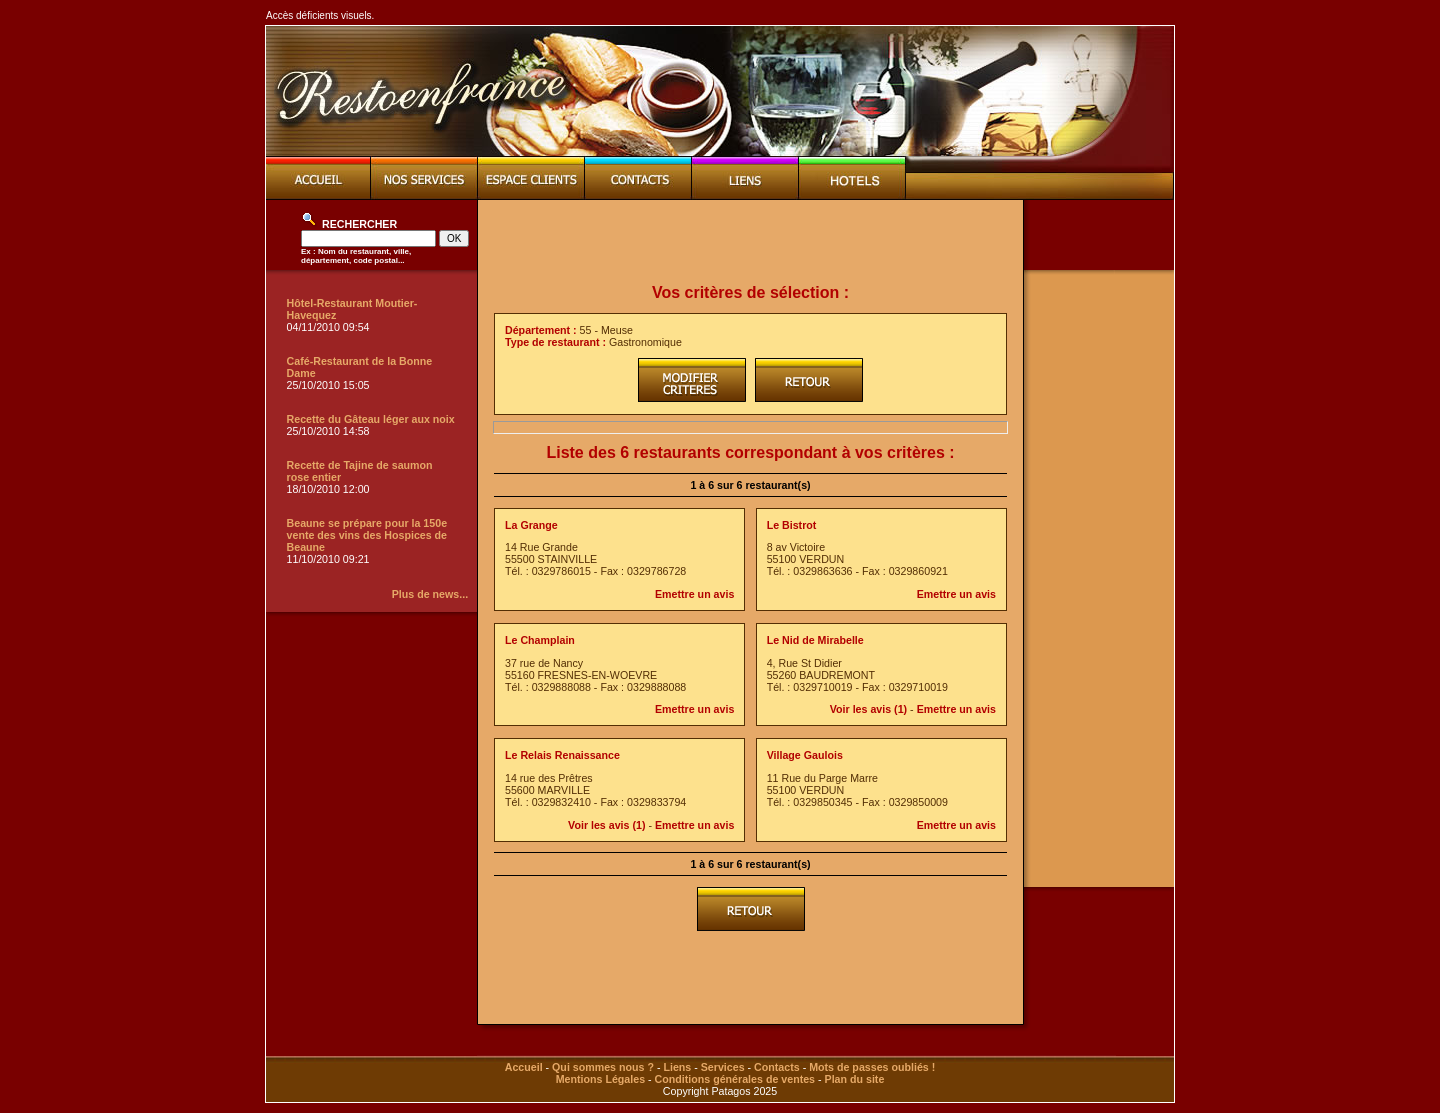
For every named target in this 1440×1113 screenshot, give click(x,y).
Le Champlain (540, 640)
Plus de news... (430, 594)
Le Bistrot (792, 525)
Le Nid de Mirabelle (815, 640)
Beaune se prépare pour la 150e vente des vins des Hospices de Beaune (367, 535)
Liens (677, 1067)
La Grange (531, 525)
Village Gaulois (805, 755)
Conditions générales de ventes (735, 1079)
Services (723, 1067)
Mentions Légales (600, 1079)
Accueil (524, 1067)
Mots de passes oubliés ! (872, 1067)
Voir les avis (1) (868, 709)
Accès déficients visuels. (320, 15)
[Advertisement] (751, 242)
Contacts (777, 1067)
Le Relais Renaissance (562, 755)
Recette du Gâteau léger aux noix (371, 419)
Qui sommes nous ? (603, 1067)
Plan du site (855, 1079)
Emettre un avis (694, 594)
